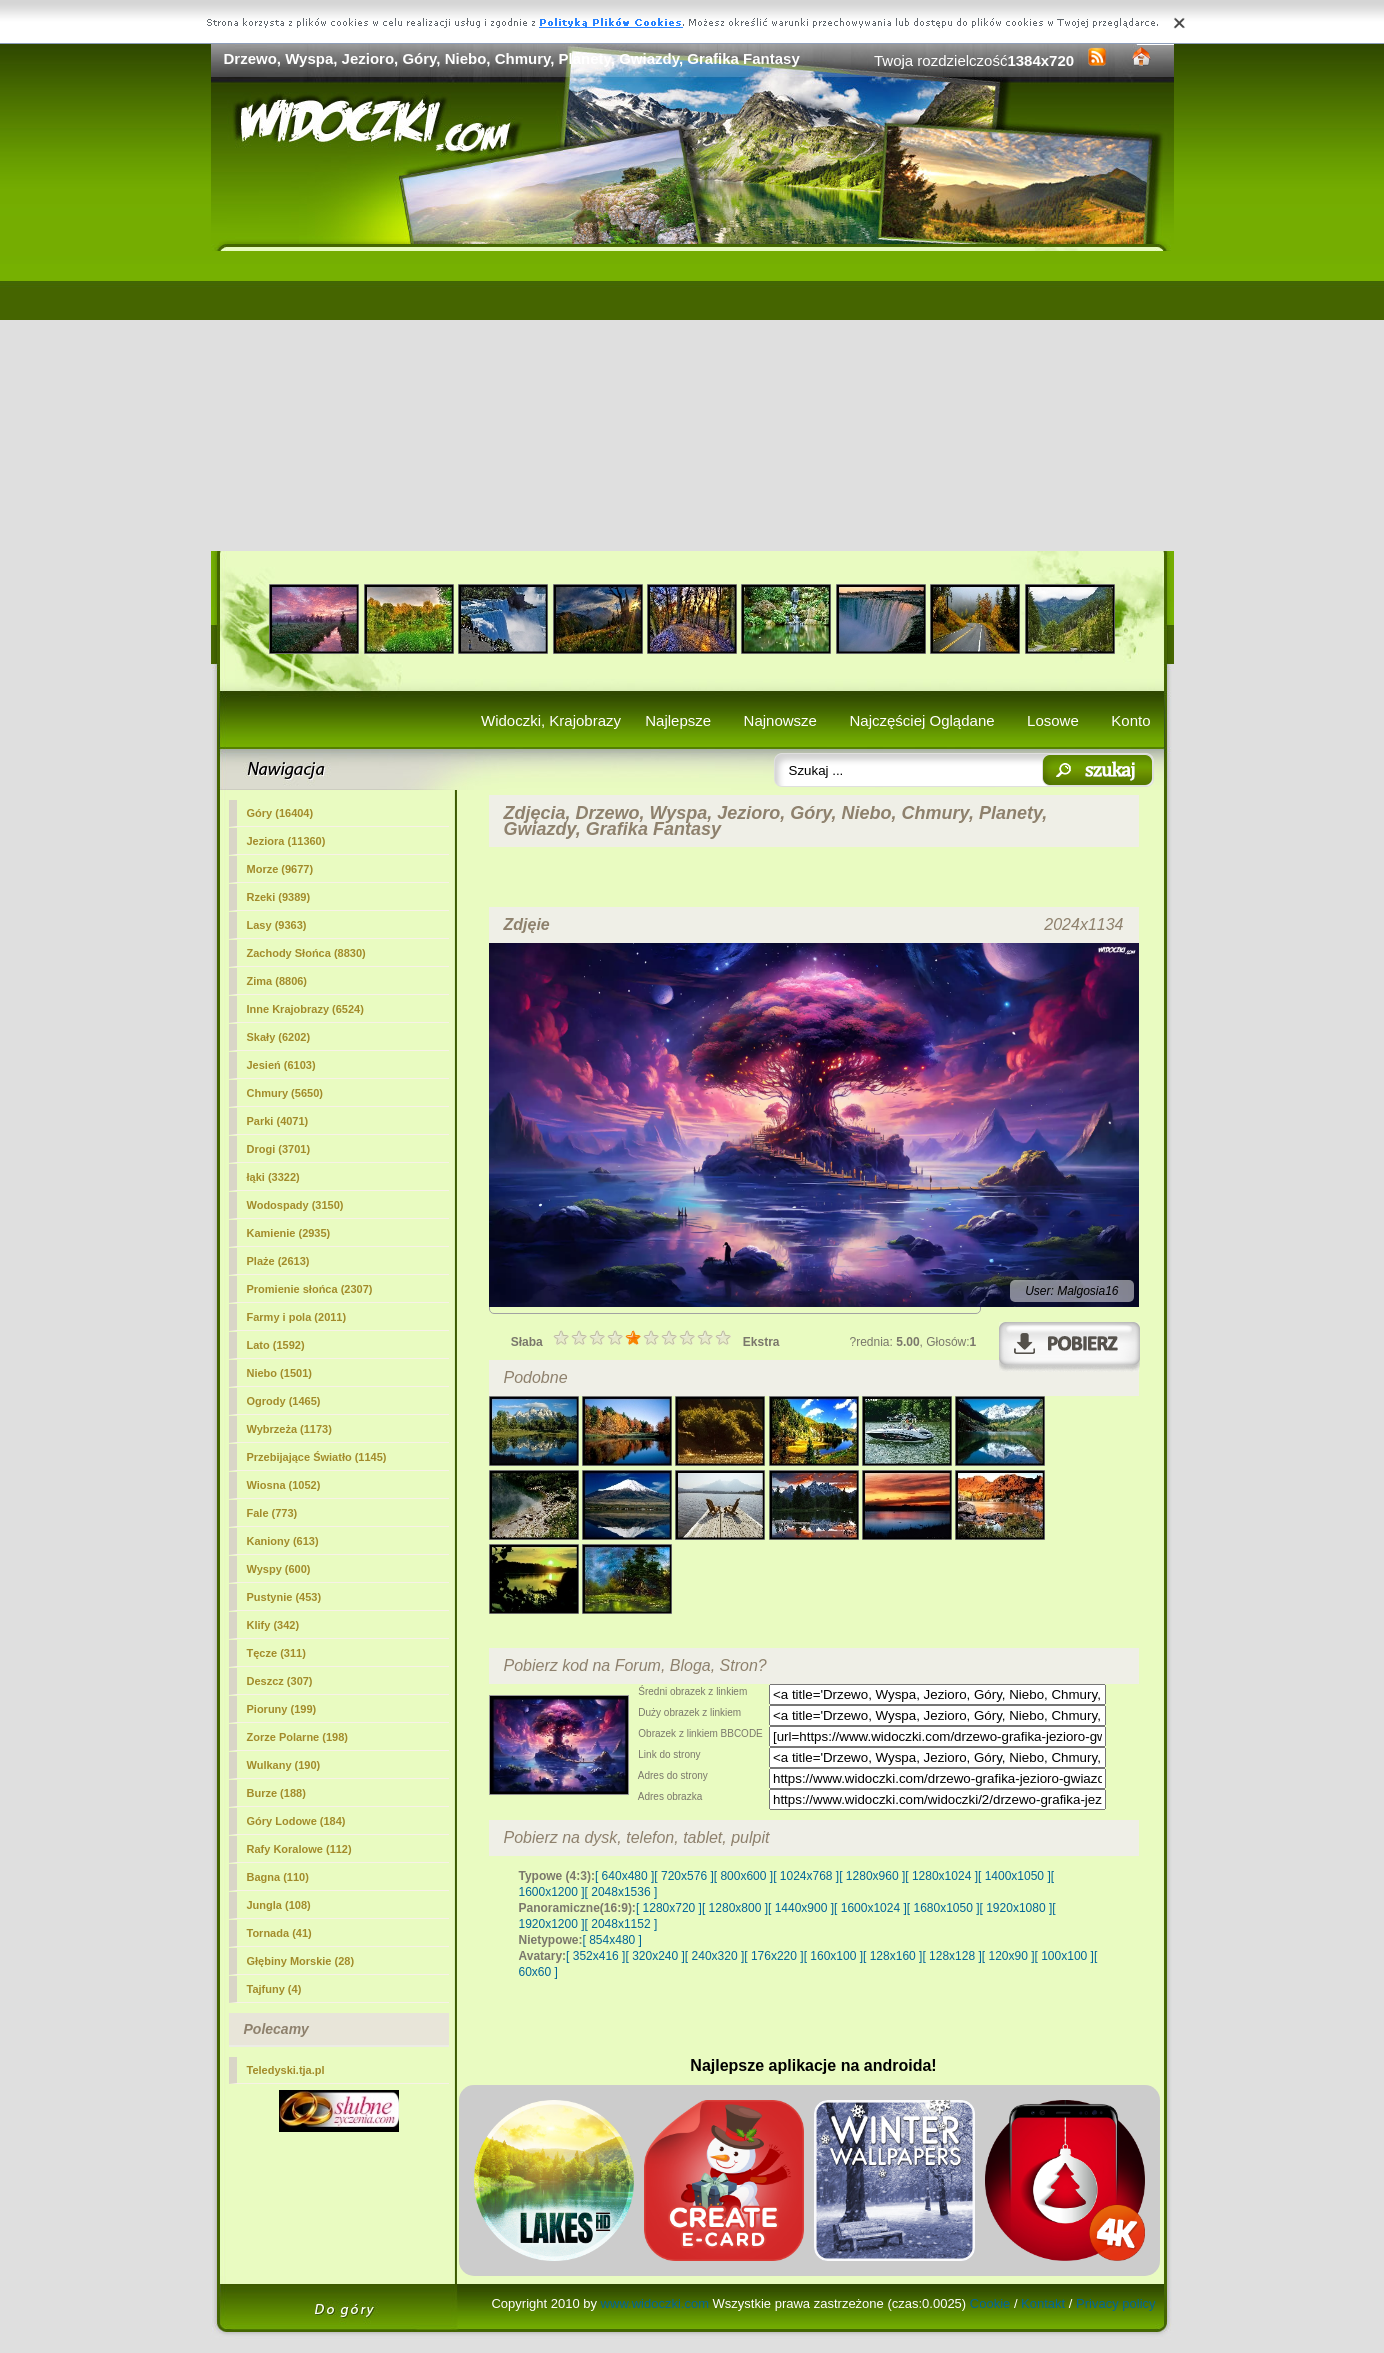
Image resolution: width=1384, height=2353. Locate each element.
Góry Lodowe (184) (296, 1821)
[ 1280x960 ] (872, 1876)
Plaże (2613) (278, 1261)
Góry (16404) (280, 813)
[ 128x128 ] (951, 1956)
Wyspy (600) (279, 1569)
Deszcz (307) (280, 1681)
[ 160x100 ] (833, 1956)
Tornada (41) (279, 1933)
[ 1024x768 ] (806, 1876)
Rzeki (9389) (279, 897)
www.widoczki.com (655, 2303)
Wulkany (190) (284, 1765)
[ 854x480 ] (612, 1940)
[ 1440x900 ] (801, 1908)
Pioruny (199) (282, 1709)
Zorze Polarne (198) (297, 1737)
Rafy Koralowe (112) (299, 1849)
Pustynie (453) (284, 1597)
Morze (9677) (280, 869)
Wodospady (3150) (295, 1205)
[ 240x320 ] (714, 1956)
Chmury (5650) (285, 1093)
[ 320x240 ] (654, 1956)
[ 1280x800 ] (735, 1908)
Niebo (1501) (279, 1373)
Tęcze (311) (276, 1653)
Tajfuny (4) (274, 1989)
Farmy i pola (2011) (297, 1317)
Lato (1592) (276, 1345)
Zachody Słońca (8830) (306, 953)
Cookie (990, 2303)
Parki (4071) (278, 1121)
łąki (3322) (273, 1177)
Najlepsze (678, 720)
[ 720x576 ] (683, 1876)
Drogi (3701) (279, 1149)
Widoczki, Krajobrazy (551, 720)
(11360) (286, 841)
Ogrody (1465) (284, 1401)
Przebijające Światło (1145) (317, 1457)
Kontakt (1043, 2303)
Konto (1130, 720)
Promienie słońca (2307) (310, 1289)
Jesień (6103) (281, 1065)
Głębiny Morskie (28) (301, 1961)
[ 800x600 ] (743, 1876)
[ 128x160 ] (892, 1956)
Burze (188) (276, 1793)
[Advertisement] (692, 401)
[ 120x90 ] (1008, 1956)
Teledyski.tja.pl (286, 2070)
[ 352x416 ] (595, 1956)
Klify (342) (273, 1625)
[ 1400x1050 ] (1014, 1876)
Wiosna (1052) (284, 1485)
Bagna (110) (278, 1877)
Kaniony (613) (283, 1541)
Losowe (1053, 720)
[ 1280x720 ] (669, 1908)
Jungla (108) (279, 1905)
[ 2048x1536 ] (621, 1892)
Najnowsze (780, 720)
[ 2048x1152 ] (621, 1924)
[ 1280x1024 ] (941, 1876)
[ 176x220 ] (773, 1956)
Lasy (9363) (277, 925)
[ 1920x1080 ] (1016, 1908)
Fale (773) (272, 1513)
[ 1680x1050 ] (943, 1908)
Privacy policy (1115, 2303)
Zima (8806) (277, 981)
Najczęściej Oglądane (921, 720)
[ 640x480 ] (624, 1876)
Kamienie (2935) (289, 1233)
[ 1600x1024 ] (870, 1908)
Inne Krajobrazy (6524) (305, 1009)
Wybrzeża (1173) (289, 1429)
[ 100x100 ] (1064, 1956)
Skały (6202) (279, 1037)
